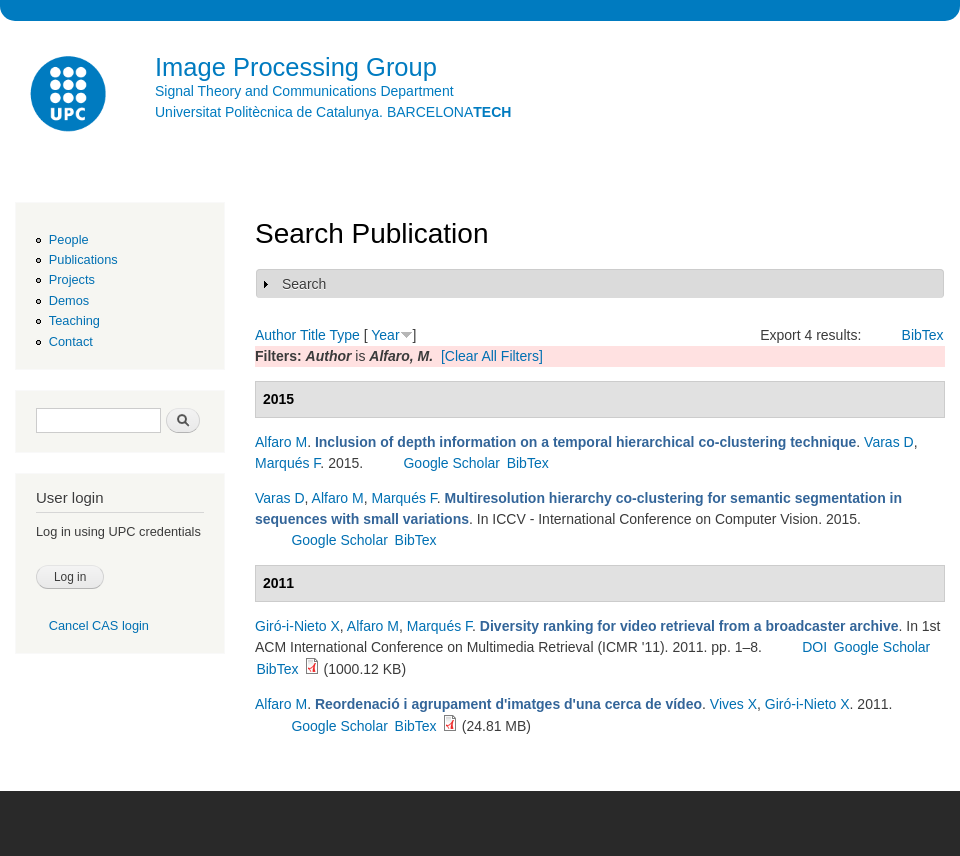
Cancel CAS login (99, 625)
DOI (814, 647)
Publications (83, 259)
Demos (69, 300)
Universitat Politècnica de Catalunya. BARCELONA (333, 112)
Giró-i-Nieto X (297, 626)
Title (313, 335)
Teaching (74, 320)
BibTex (923, 335)
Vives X (733, 704)
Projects (72, 279)
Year (385, 335)
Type (344, 335)
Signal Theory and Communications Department (304, 91)
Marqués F (287, 463)
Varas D (889, 442)
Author (275, 335)
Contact (71, 341)
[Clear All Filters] (492, 356)
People (69, 239)
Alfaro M (281, 442)
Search (304, 284)
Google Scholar (451, 463)
